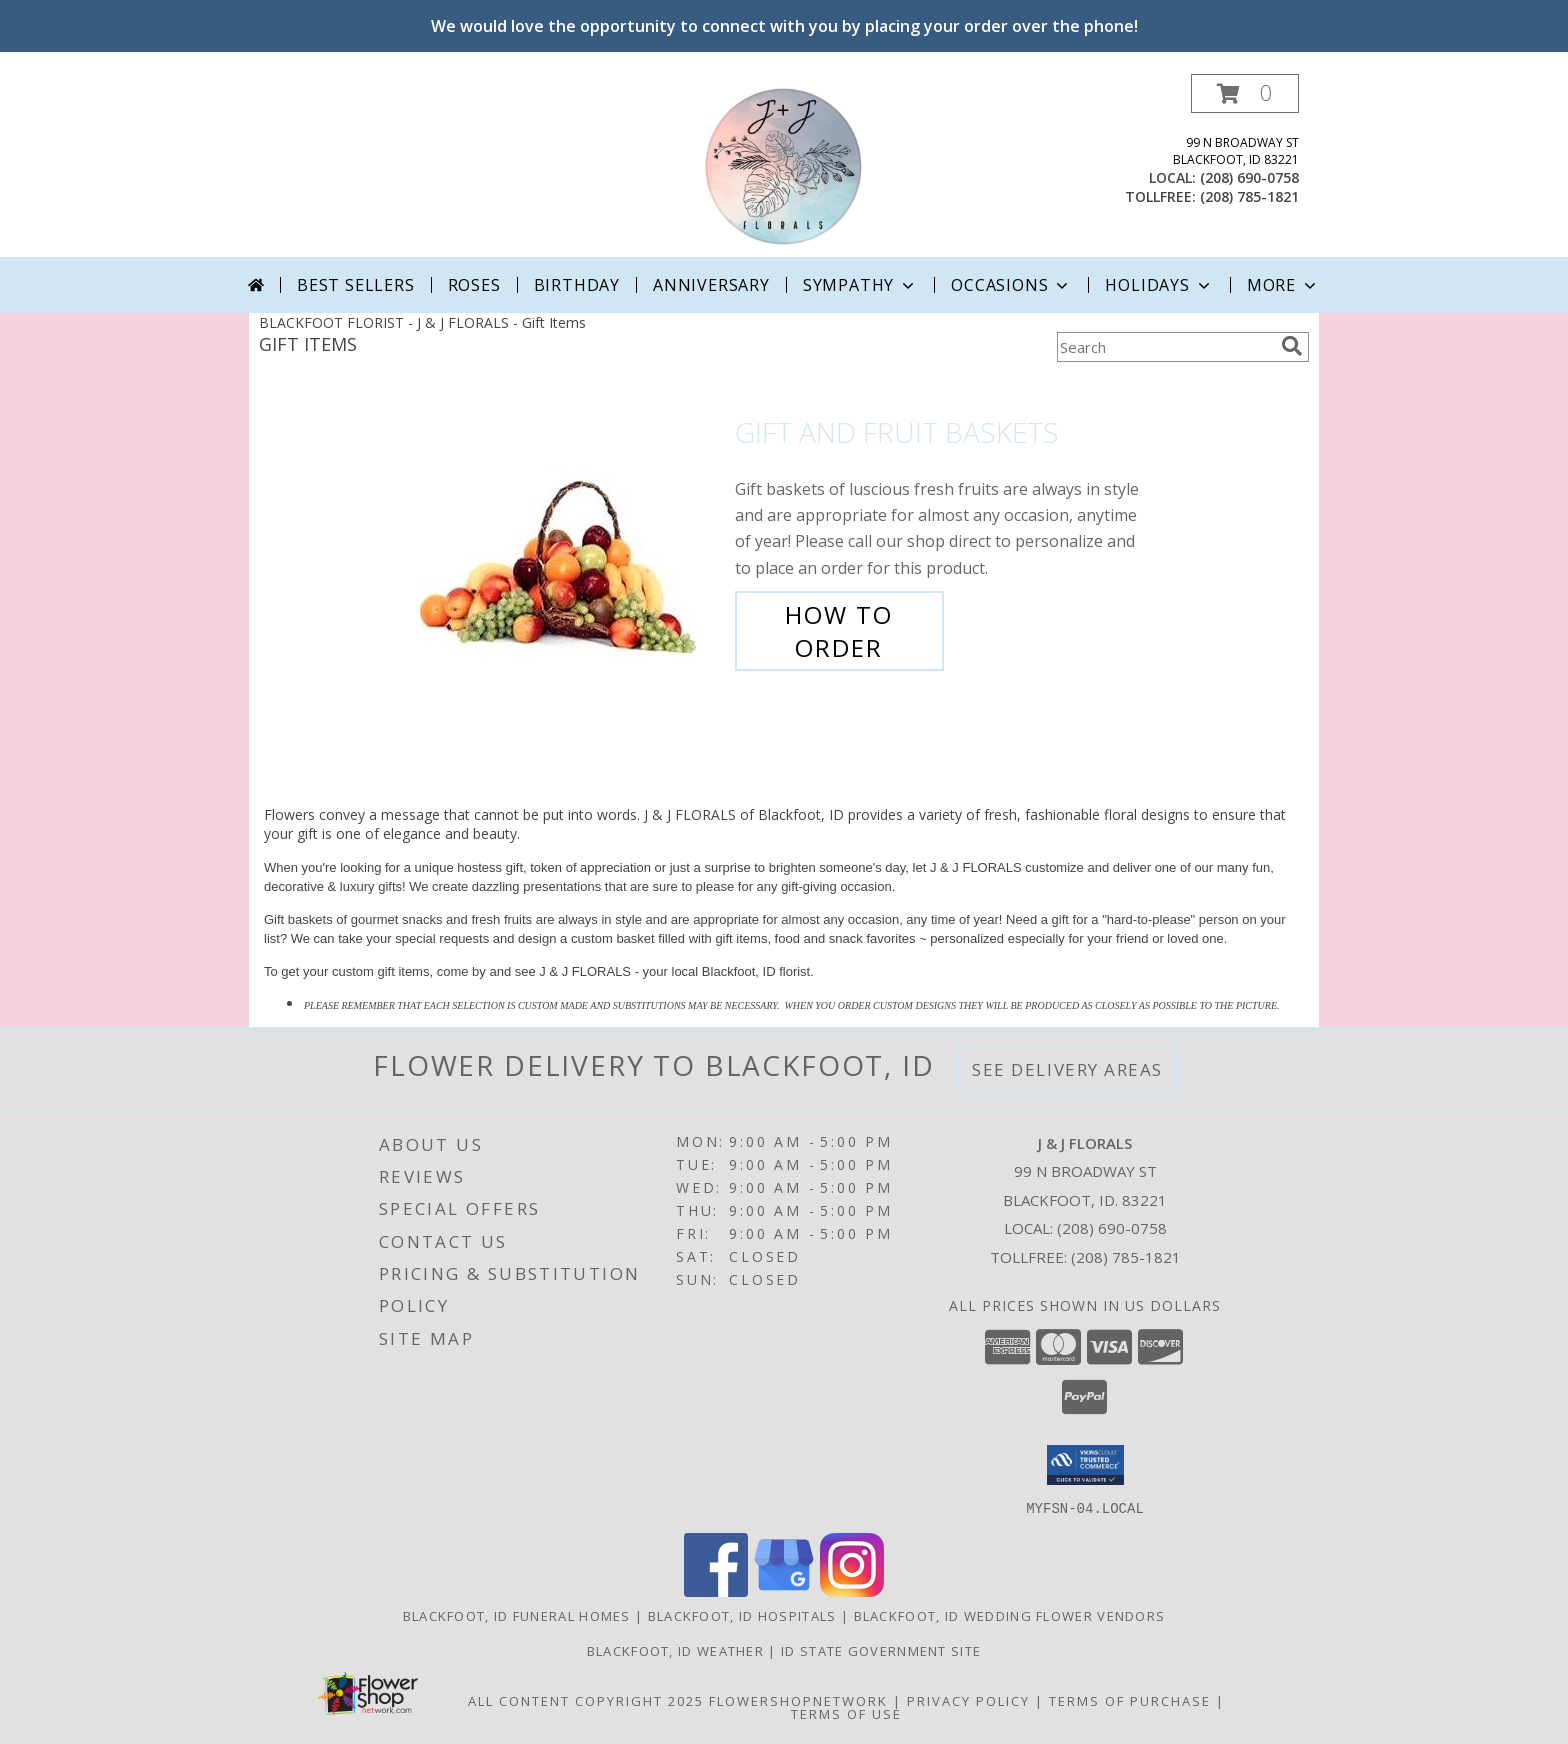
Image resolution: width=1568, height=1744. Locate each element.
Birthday (577, 285)
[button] (1245, 93)
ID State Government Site (881, 1650)
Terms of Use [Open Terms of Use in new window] (846, 1713)
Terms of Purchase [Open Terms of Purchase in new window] (1130, 1700)
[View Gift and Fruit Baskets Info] (572, 540)
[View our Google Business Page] (784, 1590)
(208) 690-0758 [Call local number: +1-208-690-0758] (1249, 177)
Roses (474, 285)
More (1283, 285)
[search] (1292, 346)
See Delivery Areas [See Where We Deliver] (1067, 1069)
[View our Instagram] (852, 1590)
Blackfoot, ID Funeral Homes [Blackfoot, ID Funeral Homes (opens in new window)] (517, 1615)
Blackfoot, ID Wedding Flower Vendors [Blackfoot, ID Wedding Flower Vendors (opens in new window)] (1010, 1615)
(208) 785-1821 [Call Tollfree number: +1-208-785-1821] (1126, 1257)
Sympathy (860, 285)
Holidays (1159, 285)
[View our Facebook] (716, 1590)
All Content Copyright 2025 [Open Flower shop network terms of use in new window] (586, 1700)
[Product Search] (1165, 347)
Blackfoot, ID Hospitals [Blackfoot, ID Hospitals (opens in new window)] (742, 1615)
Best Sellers (356, 285)
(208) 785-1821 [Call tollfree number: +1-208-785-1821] (1249, 196)
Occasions (1011, 285)
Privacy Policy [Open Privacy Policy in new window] (968, 1700)
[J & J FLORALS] (784, 165)
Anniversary (711, 285)
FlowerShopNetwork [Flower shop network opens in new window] (798, 1700)
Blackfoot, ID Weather (675, 1650)
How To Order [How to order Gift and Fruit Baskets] (839, 631)
